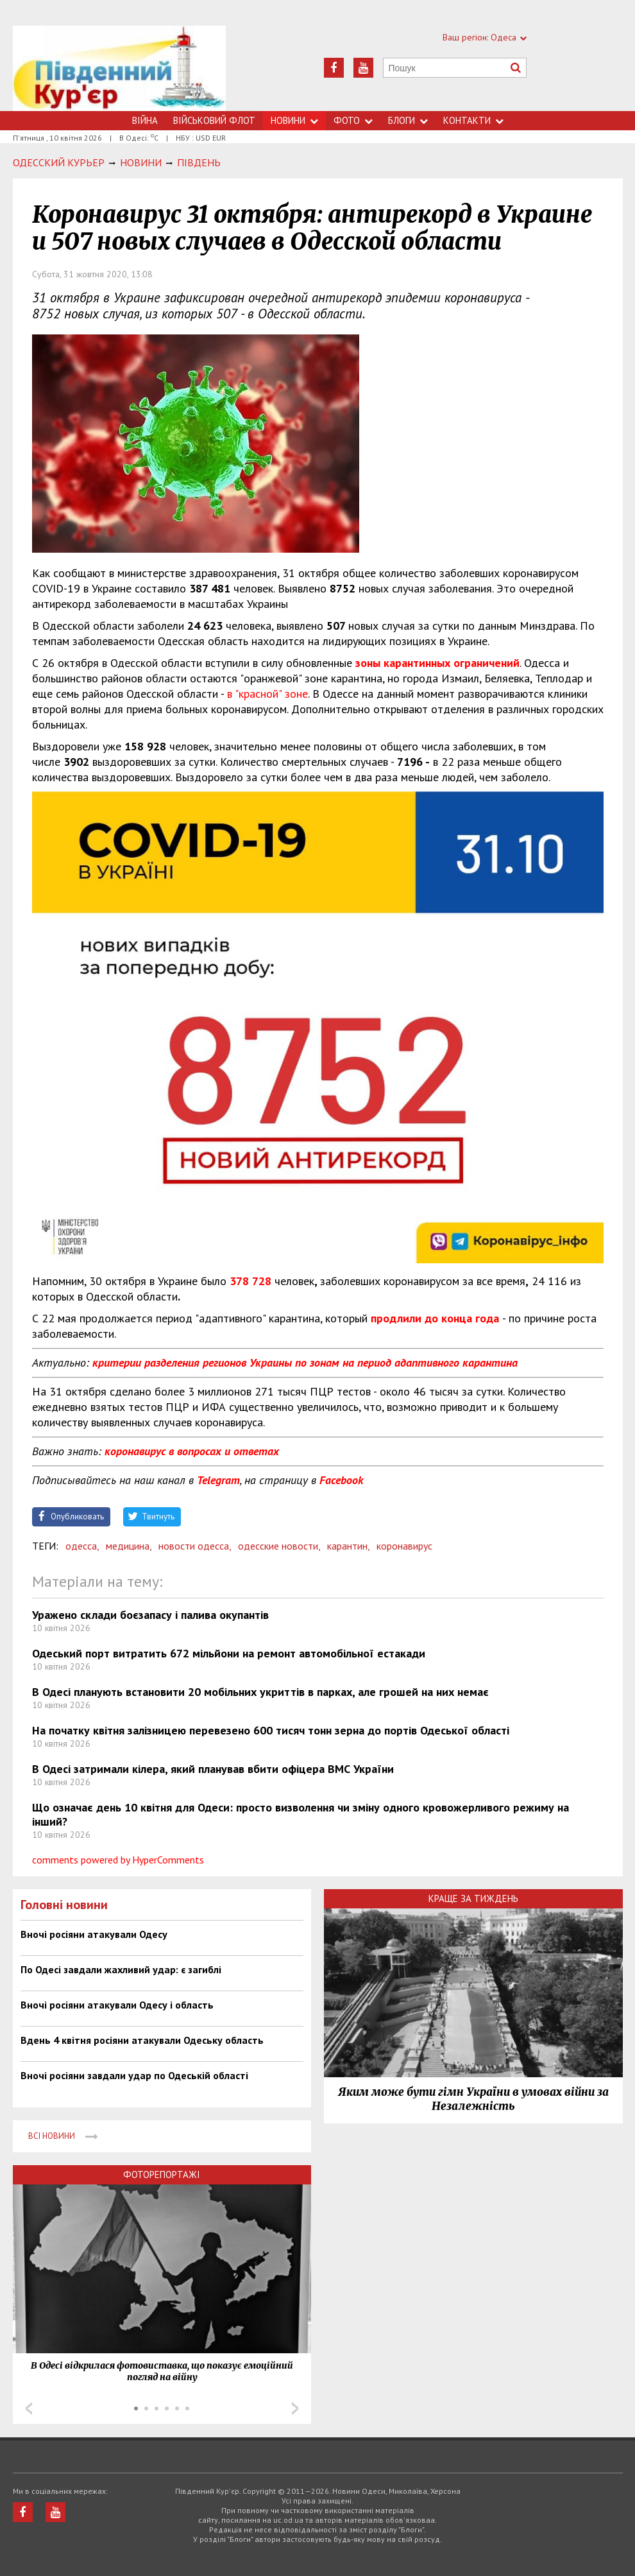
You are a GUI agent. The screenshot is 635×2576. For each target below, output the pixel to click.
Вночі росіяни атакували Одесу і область (117, 2004)
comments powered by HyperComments (118, 1859)
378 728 (250, 1281)
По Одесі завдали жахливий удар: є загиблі (121, 1969)
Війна (145, 120)
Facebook (341, 1480)
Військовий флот (214, 120)
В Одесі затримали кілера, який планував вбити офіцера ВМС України (213, 1768)
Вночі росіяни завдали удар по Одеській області (134, 2075)
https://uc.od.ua (119, 68)
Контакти (473, 120)
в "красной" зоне (267, 693)
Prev (29, 2408)
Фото (353, 120)
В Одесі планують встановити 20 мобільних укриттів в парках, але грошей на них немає (260, 1691)
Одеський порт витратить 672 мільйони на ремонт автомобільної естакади (228, 1653)
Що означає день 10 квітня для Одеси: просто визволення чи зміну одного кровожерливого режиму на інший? (300, 1814)
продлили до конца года (435, 1318)
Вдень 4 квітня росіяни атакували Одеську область (142, 2040)
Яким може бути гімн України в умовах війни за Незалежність (473, 2099)
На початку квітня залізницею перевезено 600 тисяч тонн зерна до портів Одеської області (270, 1730)
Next (295, 2408)
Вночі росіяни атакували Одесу (94, 1934)
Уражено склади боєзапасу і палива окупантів (150, 1614)
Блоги (408, 120)
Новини (294, 120)
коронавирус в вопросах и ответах (192, 1451)
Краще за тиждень (473, 1898)
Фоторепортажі (161, 2174)
